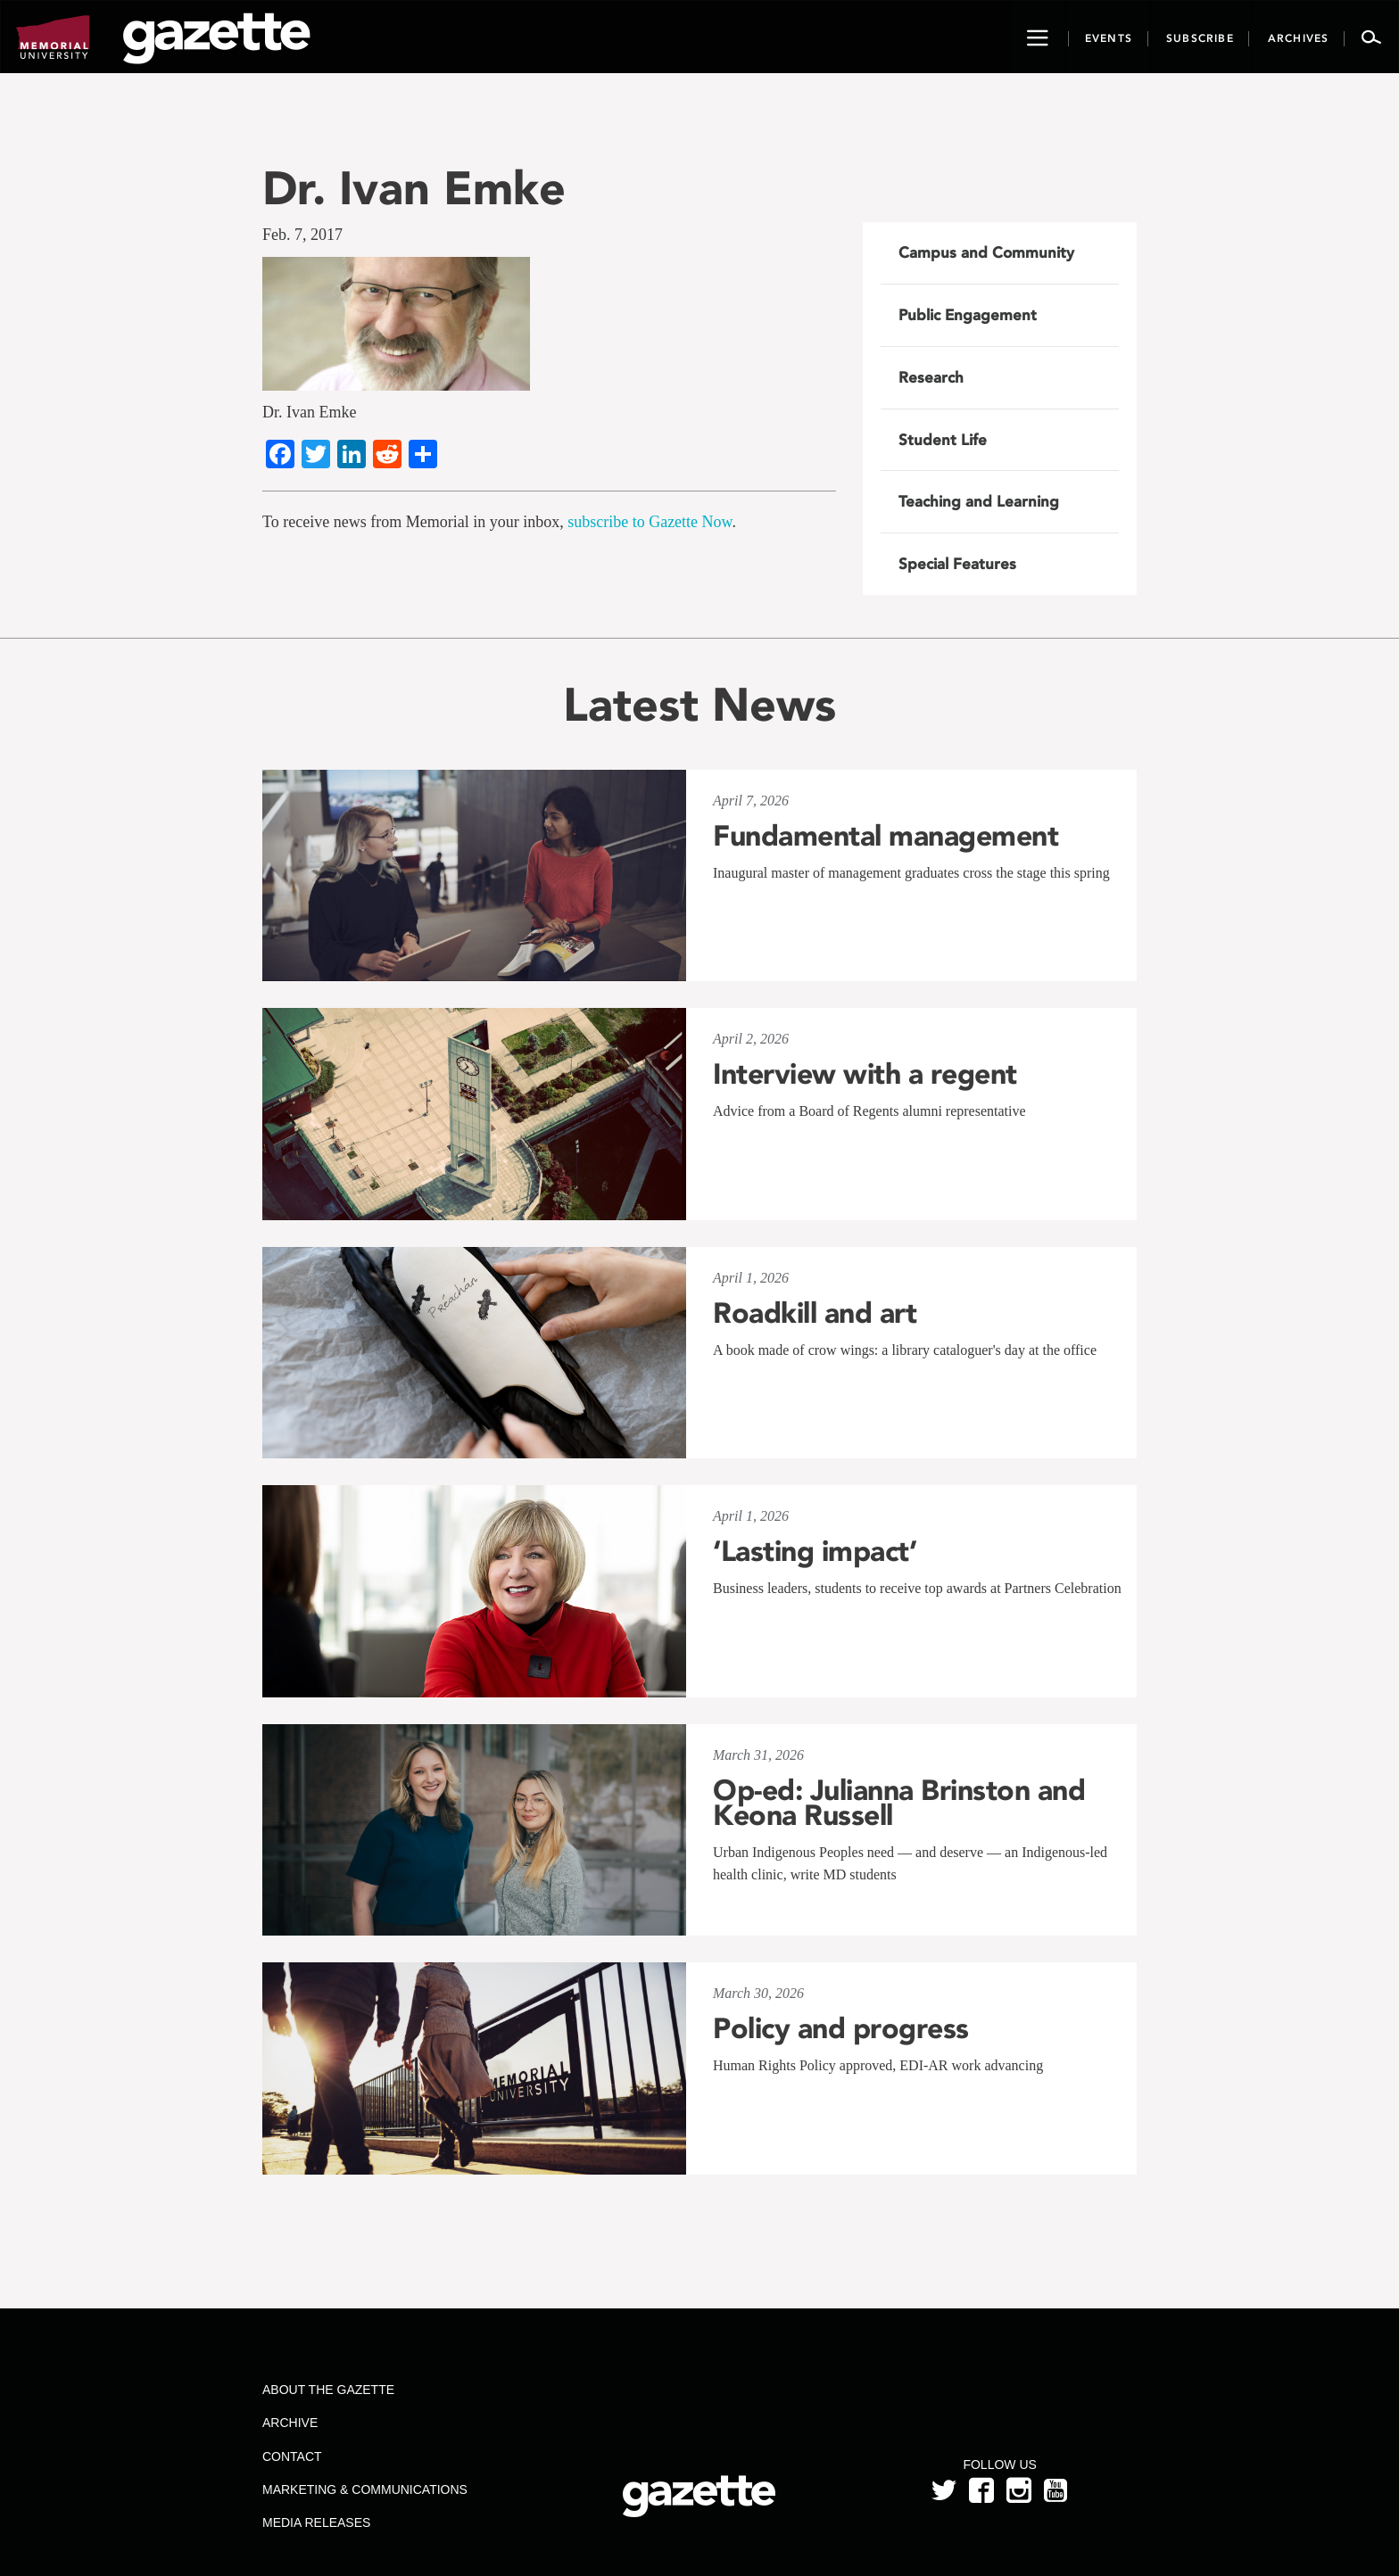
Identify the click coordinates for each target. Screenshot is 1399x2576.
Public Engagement (967, 315)
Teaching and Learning (978, 501)
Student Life (942, 440)
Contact (292, 2456)
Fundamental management (885, 835)
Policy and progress (841, 2028)
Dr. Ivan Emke (414, 187)
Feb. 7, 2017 (302, 235)
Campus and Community (986, 252)
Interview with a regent (865, 1073)
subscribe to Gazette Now (649, 522)
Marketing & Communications (365, 2489)
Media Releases (316, 2522)
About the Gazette (328, 2389)
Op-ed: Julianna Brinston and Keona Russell (899, 1803)
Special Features (957, 564)
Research (931, 377)
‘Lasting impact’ (814, 1551)
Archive (290, 2422)
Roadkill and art (814, 1312)
